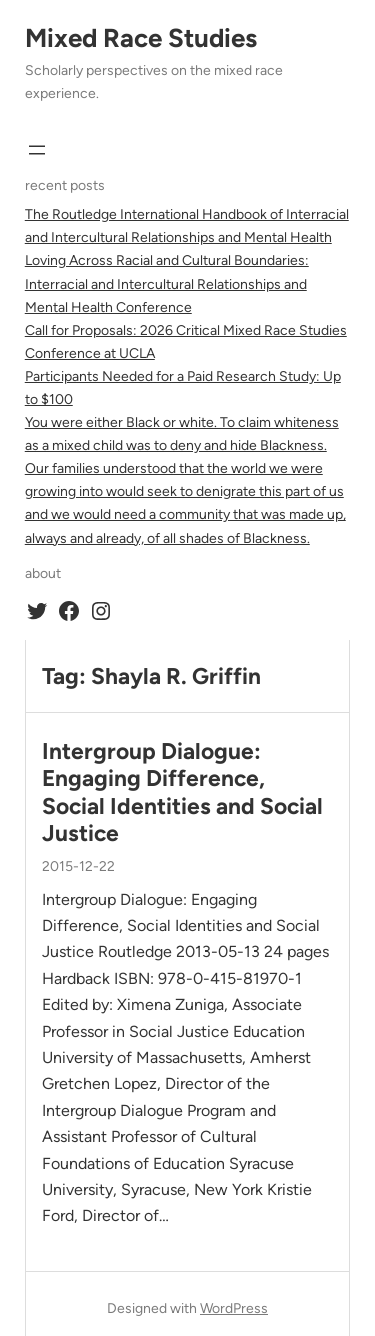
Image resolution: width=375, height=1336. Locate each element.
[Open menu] (37, 150)
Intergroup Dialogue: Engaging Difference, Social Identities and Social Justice (182, 792)
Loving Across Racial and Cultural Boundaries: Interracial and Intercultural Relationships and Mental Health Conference (167, 283)
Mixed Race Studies (141, 38)
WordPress (234, 1308)
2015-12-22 (78, 866)
